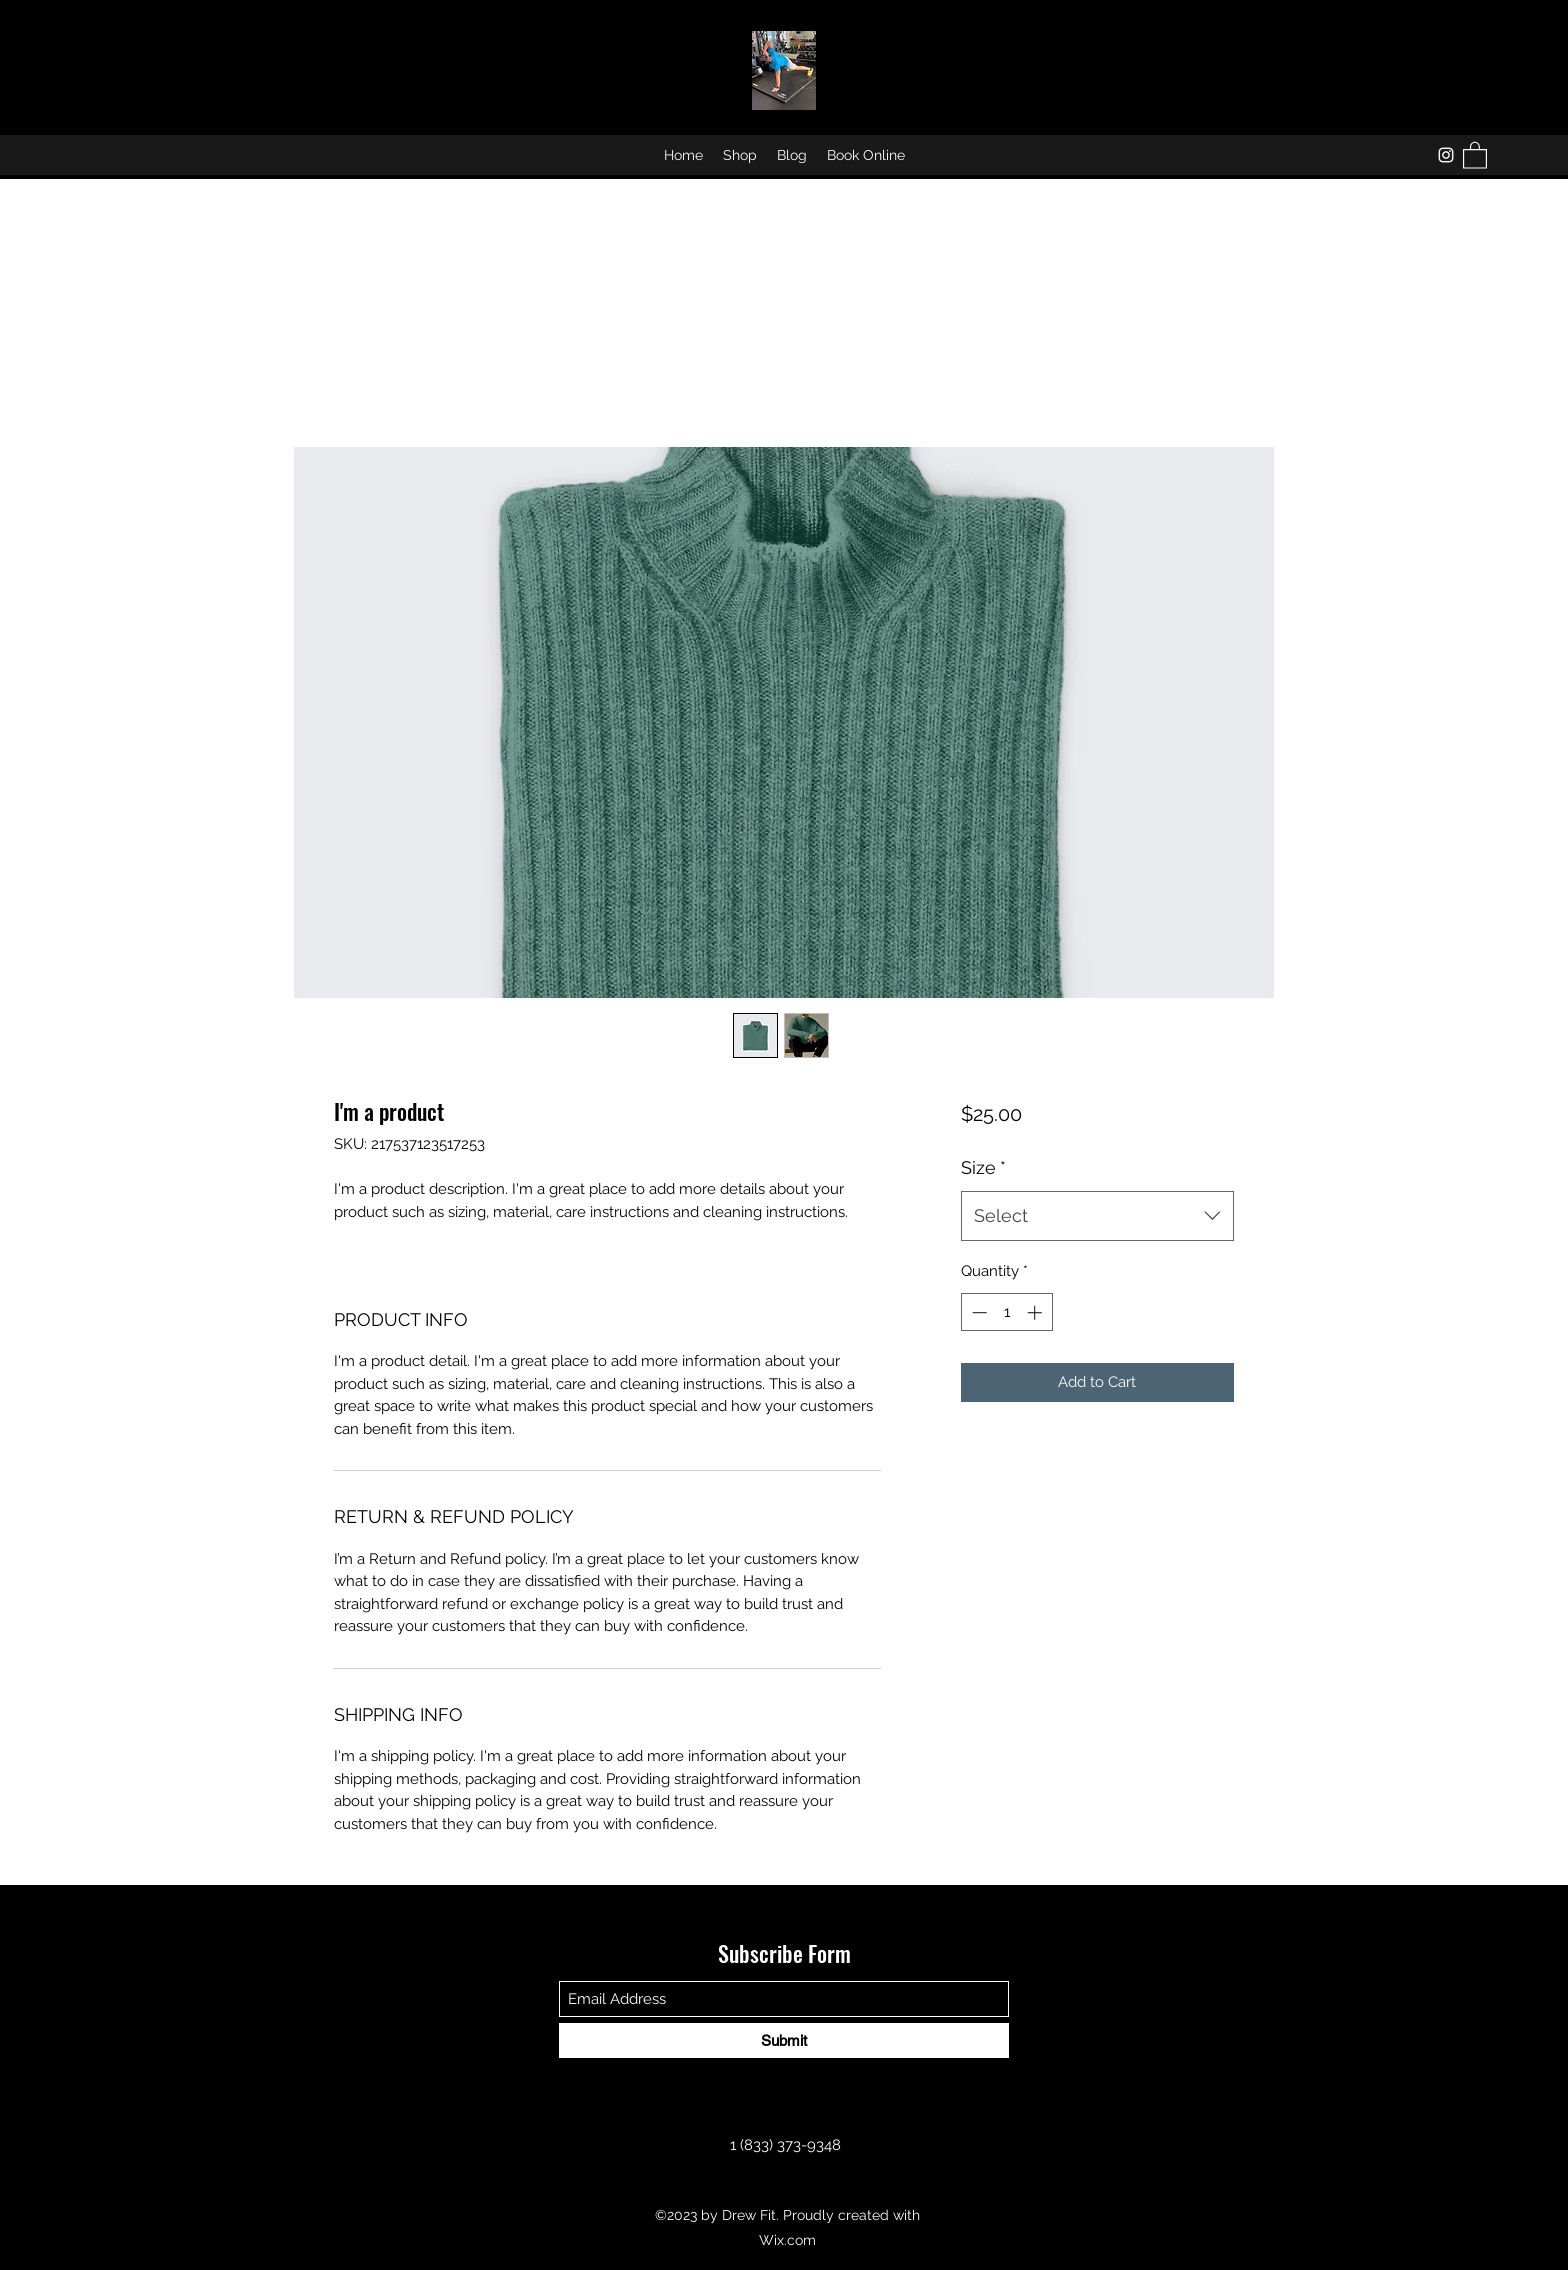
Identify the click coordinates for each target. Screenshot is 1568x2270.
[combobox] (1097, 1216)
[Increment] (1036, 1312)
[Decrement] (977, 1312)
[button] (1475, 154)
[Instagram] (1446, 155)
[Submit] (784, 2040)
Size (983, 1167)
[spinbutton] (1006, 1312)
